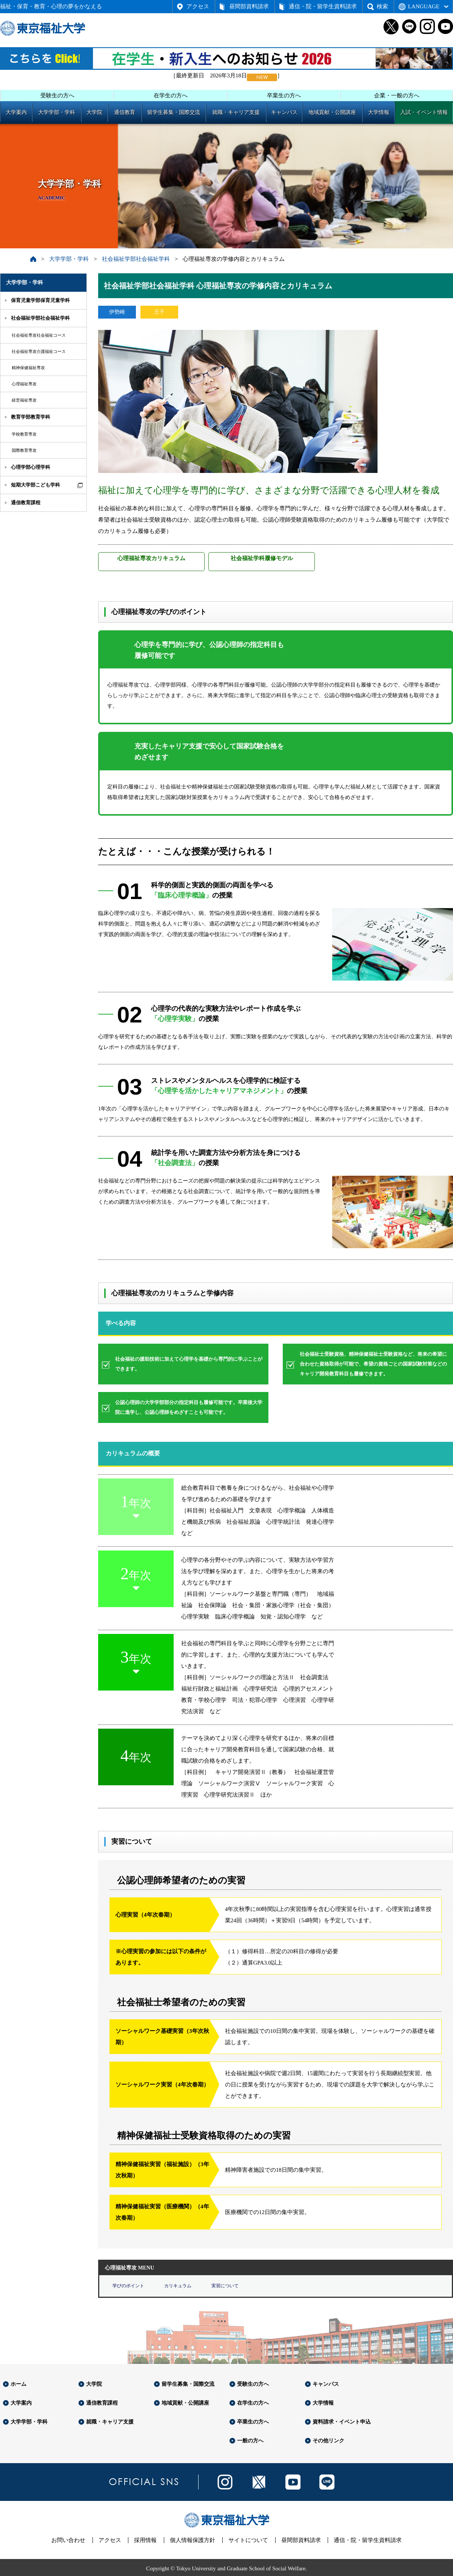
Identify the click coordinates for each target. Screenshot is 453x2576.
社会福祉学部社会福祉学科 (136, 259)
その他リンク (328, 2441)
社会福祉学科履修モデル (262, 558)
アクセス (197, 6)
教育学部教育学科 (30, 417)
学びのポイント (128, 2285)
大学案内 (16, 112)
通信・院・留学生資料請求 (323, 6)
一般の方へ (250, 2441)
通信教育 (124, 112)
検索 (382, 6)
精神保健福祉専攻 (28, 367)
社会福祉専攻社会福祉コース (39, 335)
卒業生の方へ (284, 95)
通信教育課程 (25, 502)
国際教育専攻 (24, 450)
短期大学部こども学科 (35, 485)
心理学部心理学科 (30, 467)
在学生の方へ (171, 95)
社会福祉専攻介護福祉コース (39, 351)
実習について (225, 2285)
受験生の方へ (57, 95)
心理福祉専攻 (24, 384)
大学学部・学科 (56, 112)
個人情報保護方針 (192, 2540)
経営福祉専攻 (24, 400)
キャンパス (284, 112)
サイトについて (248, 2540)
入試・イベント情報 (424, 112)
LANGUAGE (423, 6)
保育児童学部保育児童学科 (40, 300)
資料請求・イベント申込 (342, 2422)
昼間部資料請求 (249, 6)
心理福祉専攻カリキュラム (151, 558)
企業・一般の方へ (396, 95)
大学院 (94, 112)
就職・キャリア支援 (236, 112)
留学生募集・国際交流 (173, 112)
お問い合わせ (68, 2540)
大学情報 (378, 112)
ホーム (18, 2384)
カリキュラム (177, 2285)
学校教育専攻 (24, 434)
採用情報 (145, 2540)
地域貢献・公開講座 (332, 112)
